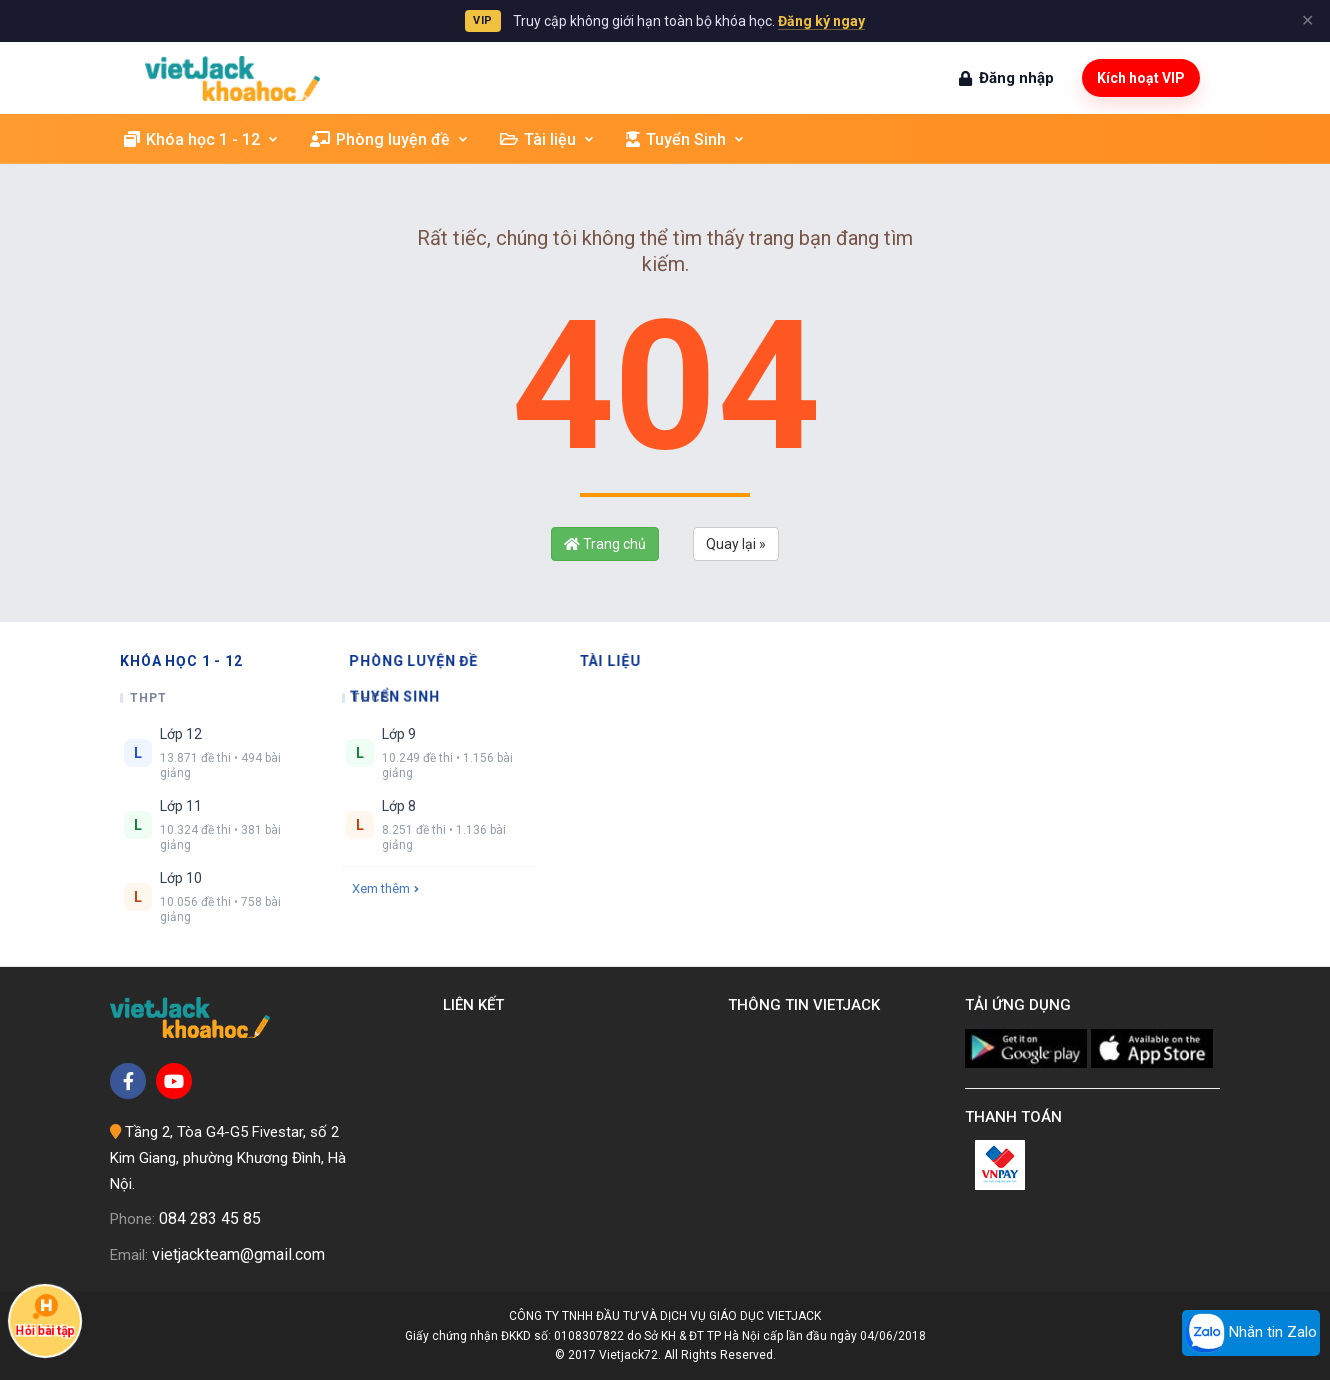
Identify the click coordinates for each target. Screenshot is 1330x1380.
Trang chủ (605, 544)
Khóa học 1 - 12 (202, 139)
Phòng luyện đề (390, 139)
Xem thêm (385, 888)
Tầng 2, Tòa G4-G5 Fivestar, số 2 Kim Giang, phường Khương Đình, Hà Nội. (228, 1157)
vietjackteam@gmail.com (238, 1254)
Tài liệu (548, 139)
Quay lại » (736, 544)
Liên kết (477, 1005)
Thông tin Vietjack (808, 1005)
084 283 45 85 (210, 1218)
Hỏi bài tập (45, 1315)
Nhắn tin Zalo (1251, 1333)
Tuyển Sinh (686, 139)
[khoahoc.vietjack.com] (232, 78)
